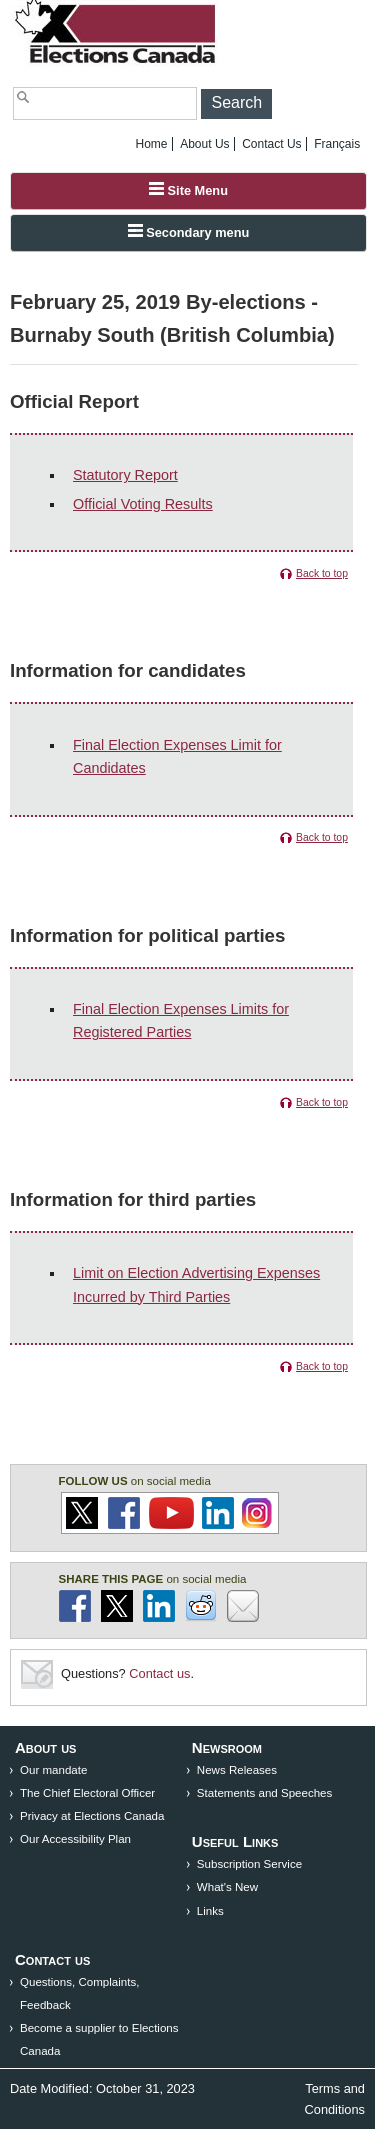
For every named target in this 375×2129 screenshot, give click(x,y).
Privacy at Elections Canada (92, 1816)
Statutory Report (125, 475)
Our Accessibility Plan (75, 1839)
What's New (227, 1887)
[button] (236, 104)
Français (337, 144)
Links (210, 1911)
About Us (204, 144)
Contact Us (271, 144)
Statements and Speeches (264, 1793)
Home (152, 144)
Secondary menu (189, 232)
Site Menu (188, 190)
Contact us (159, 1673)
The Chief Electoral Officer (87, 1793)
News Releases (237, 1770)
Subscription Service (249, 1864)
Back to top (322, 573)
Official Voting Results (143, 504)
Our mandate (53, 1770)
